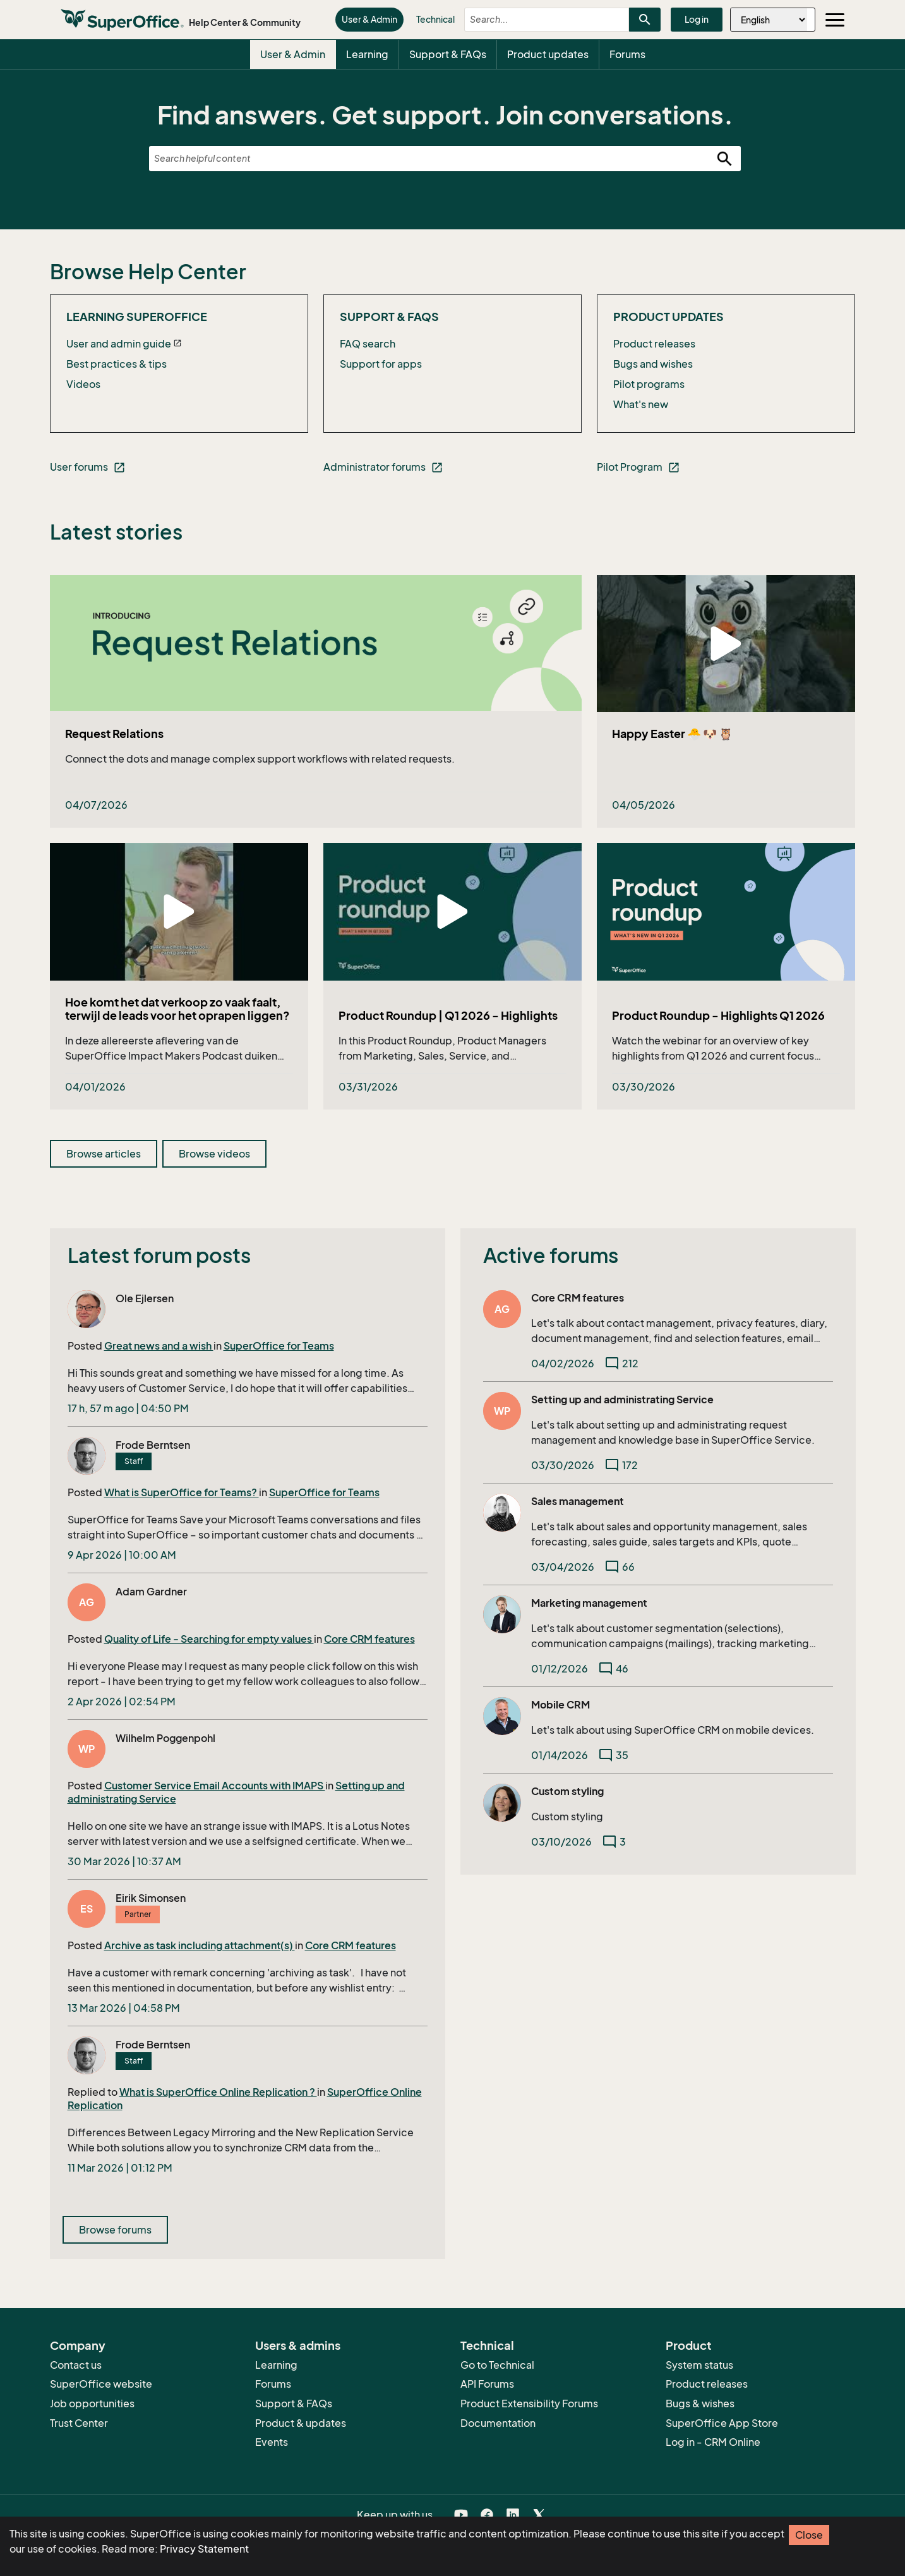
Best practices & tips (116, 364)
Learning (367, 54)
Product (689, 2345)
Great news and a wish (158, 1345)
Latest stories (116, 532)
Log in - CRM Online (713, 2442)
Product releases (654, 343)
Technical (435, 19)
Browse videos (214, 1153)
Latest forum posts (159, 1255)
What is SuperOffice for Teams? (181, 1492)
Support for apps (381, 364)
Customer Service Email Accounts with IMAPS (214, 1785)
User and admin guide (118, 343)
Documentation (498, 2423)
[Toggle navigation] (834, 19)
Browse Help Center (148, 272)
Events (271, 2442)
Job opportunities (92, 2403)
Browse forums (115, 2229)
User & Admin (369, 19)
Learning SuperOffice (136, 317)
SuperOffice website (101, 2384)
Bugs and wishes (653, 364)
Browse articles (103, 1153)
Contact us (76, 2365)
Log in (697, 19)
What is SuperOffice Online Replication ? (218, 2092)
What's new (640, 404)
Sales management (577, 1501)
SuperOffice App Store (722, 2423)
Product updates (548, 54)
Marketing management (589, 1603)
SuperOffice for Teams (279, 1345)
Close (809, 2535)
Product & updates (300, 2423)
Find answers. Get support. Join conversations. (445, 115)
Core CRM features (369, 1639)
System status (699, 2365)
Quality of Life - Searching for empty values (209, 1639)
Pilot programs (649, 384)
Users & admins (297, 2345)
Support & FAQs (447, 54)
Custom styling (567, 1791)
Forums (627, 54)
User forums (88, 467)
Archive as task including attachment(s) (199, 1945)
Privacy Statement (204, 2549)
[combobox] (535, 19)
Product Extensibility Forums (529, 2403)
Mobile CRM (560, 1704)
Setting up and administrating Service (622, 1399)
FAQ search (367, 343)
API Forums (487, 2384)
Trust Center (79, 2423)
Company (77, 2345)
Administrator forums (383, 467)
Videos (83, 384)
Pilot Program (638, 467)
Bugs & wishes (700, 2403)
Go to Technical (497, 2365)
